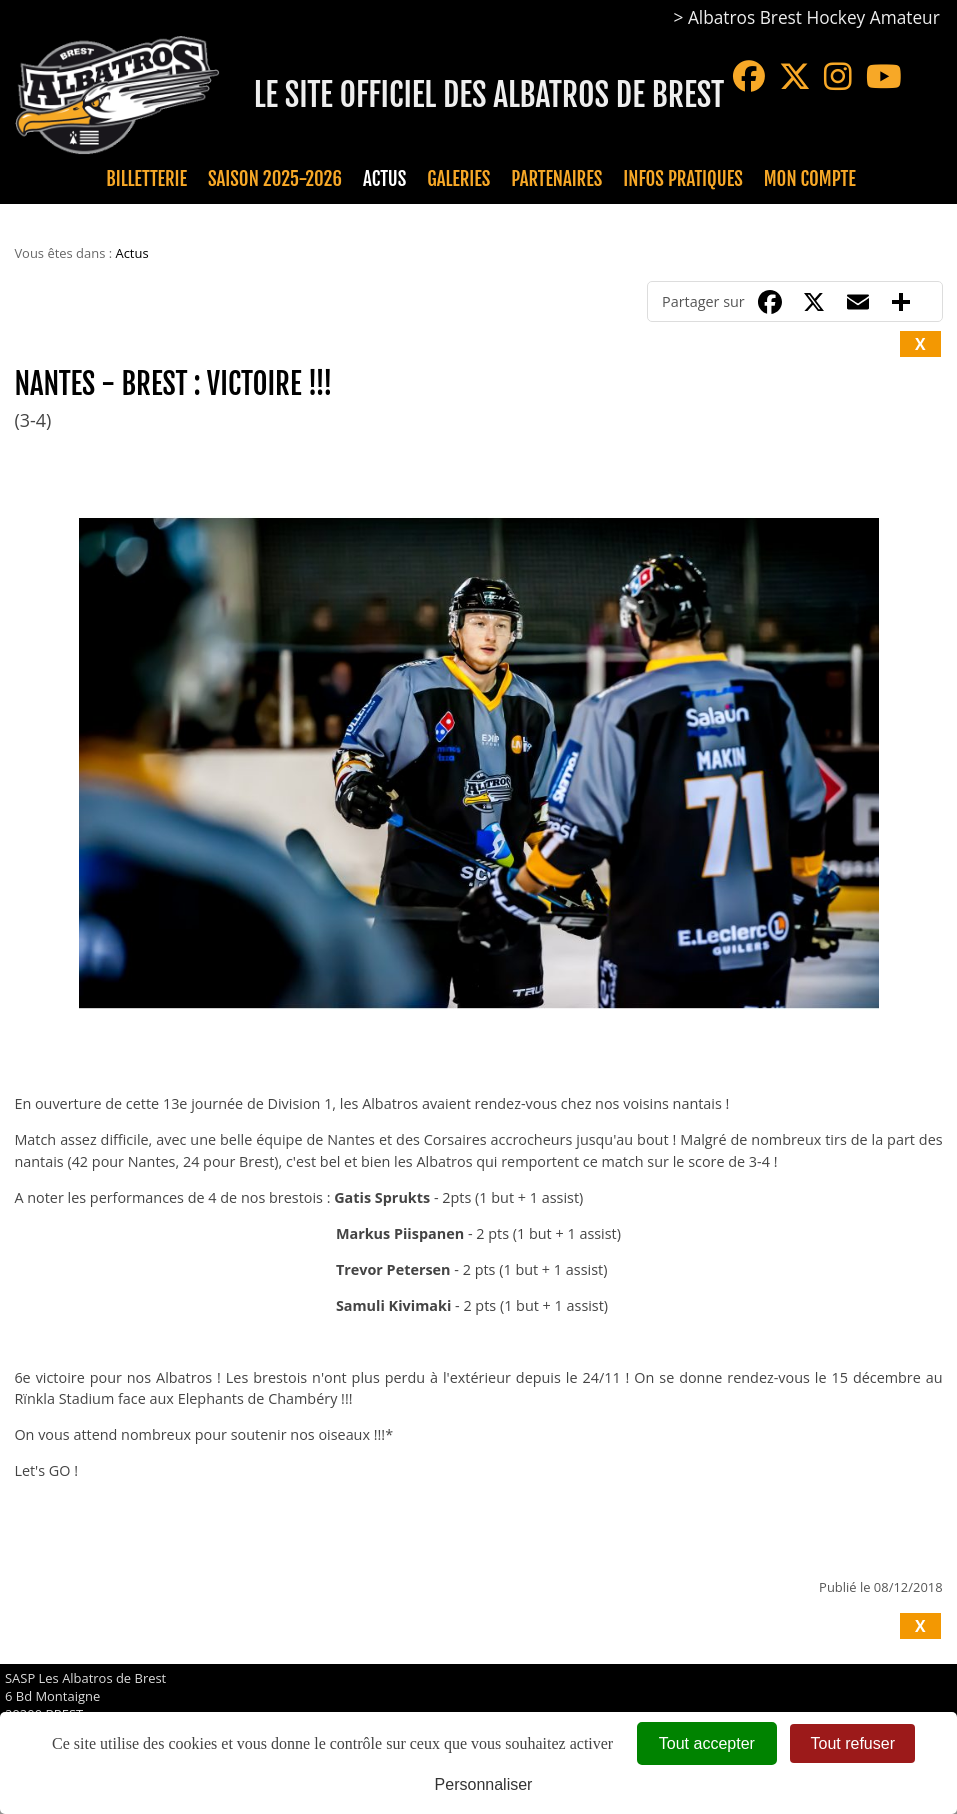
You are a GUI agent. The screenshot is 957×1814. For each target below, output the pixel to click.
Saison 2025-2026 (275, 179)
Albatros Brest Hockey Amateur (814, 17)
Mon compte (810, 179)
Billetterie (146, 179)
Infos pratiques (682, 179)
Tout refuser (852, 1743)
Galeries (458, 179)
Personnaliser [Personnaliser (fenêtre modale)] (484, 1784)
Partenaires (556, 179)
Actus (384, 179)
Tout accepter (707, 1743)
